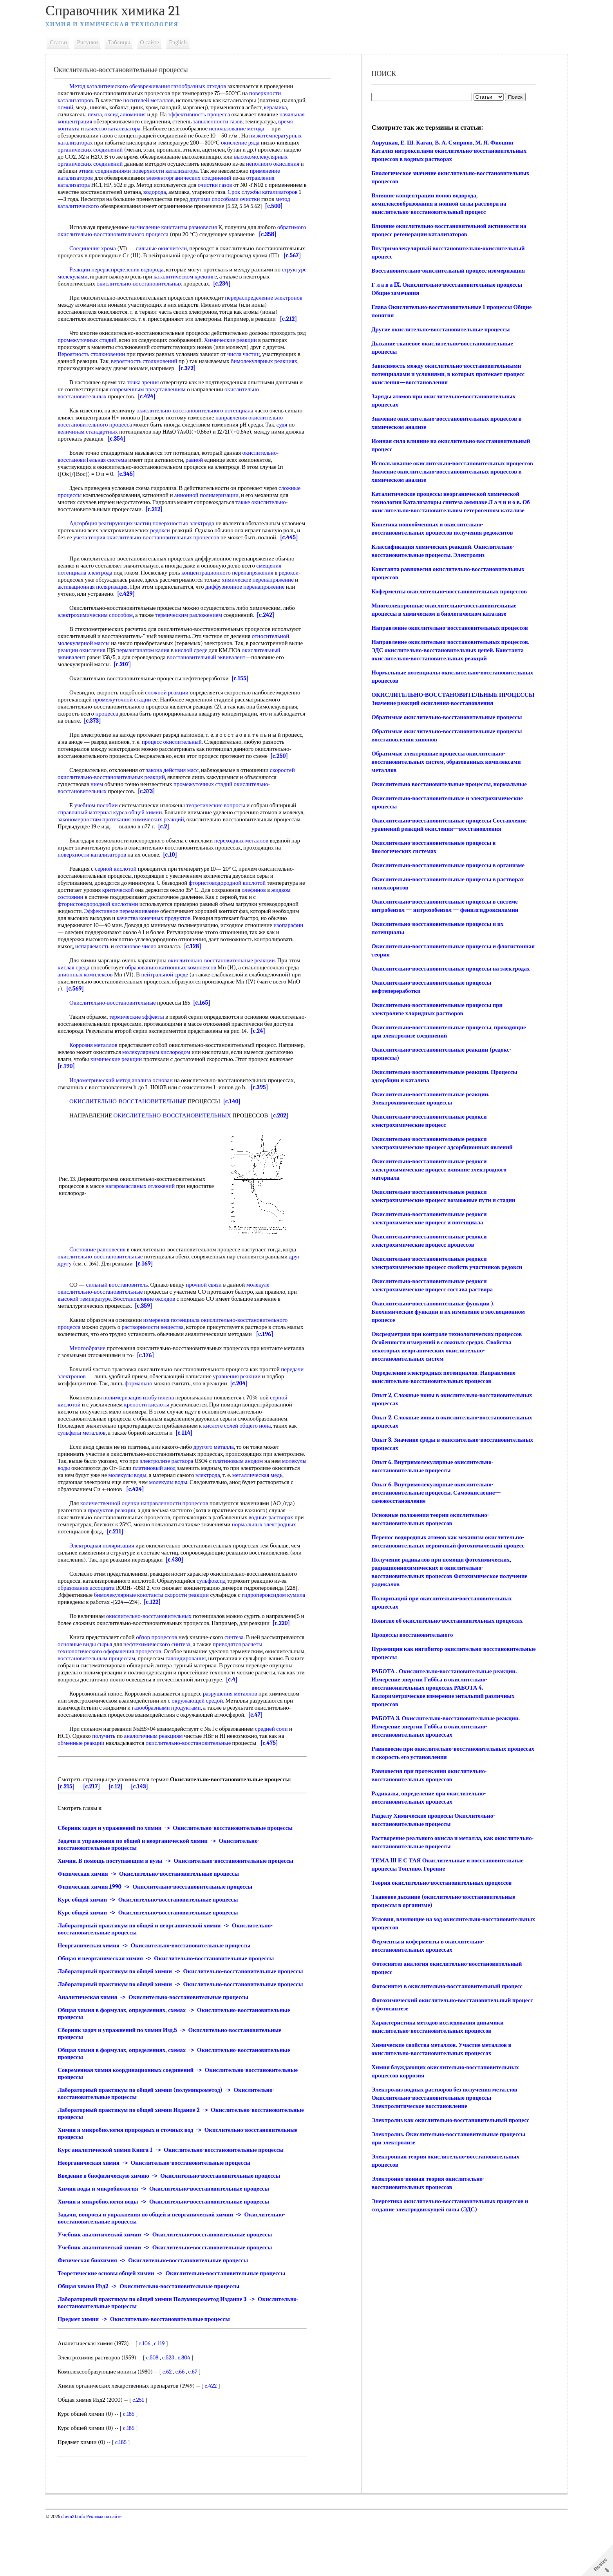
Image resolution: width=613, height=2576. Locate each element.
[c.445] (95, 565)
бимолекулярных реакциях (270, 382)
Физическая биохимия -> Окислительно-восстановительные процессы (159, 2316)
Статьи (65, 42)
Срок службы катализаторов (183, 198)
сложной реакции (173, 720)
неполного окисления (169, 170)
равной (201, 480)
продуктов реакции (118, 1545)
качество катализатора (168, 128)
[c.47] (262, 1757)
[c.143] (146, 1828)
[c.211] (154, 1566)
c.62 (173, 2427)
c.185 (135, 2470)
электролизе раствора (205, 1496)
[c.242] (272, 643)
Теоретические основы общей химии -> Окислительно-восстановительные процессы (178, 2329)
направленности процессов (181, 1538)
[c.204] (264, 1418)
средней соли (277, 1771)
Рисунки (94, 42)
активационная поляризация (99, 614)
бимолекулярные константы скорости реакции (157, 1630)
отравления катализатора (195, 184)
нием (103, 819)
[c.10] (177, 889)
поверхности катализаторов (98, 889)
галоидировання (233, 1693)
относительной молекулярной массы (109, 671)
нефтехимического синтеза (207, 1679)
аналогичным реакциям (159, 1778)
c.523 (174, 2413)
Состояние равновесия (104, 1284)
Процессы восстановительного (411, 1634)
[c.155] (246, 706)
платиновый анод (204, 1503)
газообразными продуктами (172, 1749)
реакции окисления (142, 678)
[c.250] (90, 791)
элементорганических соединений (106, 184)
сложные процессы (88, 516)
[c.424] (153, 417)
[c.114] (190, 1467)
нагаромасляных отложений (146, 1221)
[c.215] (72, 1828)
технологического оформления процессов (137, 1686)
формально (164, 1418)
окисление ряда (83, 149)
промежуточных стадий (103, 361)
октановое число (183, 981)
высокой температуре (91, 1334)
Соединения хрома (99, 262)
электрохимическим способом (101, 643)
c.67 (199, 2427)
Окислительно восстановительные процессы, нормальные (448, 784)
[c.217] (98, 1828)
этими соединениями (249, 170)
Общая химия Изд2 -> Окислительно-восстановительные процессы (155, 2342)
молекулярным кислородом (190, 1087)
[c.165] (208, 1037)
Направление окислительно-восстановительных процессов (448, 627)
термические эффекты (143, 1052)
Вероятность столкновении (98, 375)
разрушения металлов (237, 1735)
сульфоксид (217, 1616)
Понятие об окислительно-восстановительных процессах (445, 1620)
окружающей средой (204, 1742)
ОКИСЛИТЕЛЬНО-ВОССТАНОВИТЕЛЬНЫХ (178, 1150)
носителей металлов (155, 100)
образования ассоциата (92, 1623)
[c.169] (150, 1298)
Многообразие (94, 1383)
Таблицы (125, 42)
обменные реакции (87, 1785)
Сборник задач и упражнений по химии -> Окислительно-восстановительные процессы (181, 1870)
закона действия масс (178, 805)
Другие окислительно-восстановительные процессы (439, 329)
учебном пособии (102, 840)
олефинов (267, 925)
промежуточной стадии (128, 727)
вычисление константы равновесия (180, 234)
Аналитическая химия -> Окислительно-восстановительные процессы (159, 2053)
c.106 (151, 2399)
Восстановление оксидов (150, 1334)
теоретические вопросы (222, 840)
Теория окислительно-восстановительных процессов (440, 1882)
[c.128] (239, 981)
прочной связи (210, 1319)
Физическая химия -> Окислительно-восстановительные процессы (155, 1916)
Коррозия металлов (100, 1080)
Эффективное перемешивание (127, 946)
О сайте (156, 42)
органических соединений (176, 149)
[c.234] (228, 304)
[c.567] (131, 276)
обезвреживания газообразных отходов (184, 86)
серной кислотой (122, 903)
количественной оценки (116, 1538)
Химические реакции (246, 361)
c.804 (190, 2413)
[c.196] (288, 1369)
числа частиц (250, 375)
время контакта (117, 128)
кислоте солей (227, 1460)
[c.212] (294, 339)
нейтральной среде (178, 1009)
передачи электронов (90, 1411)
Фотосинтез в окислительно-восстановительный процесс (445, 1986)
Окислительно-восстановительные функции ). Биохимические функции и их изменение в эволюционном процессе (447, 1311)
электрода (106, 600)
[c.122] (178, 1637)
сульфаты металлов (88, 1467)
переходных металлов (248, 875)
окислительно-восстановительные (107, 1291)
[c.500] (195, 213)
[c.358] (73, 248)
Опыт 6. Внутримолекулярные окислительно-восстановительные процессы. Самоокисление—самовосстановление (434, 1492)
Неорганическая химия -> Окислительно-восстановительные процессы (160, 1987)
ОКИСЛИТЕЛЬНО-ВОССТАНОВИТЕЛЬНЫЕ (134, 1136)
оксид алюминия (157, 114)
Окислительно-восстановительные (119, 1037)
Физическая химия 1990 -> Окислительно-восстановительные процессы (161, 1928)
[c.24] (295, 1066)
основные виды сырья (135, 1679)
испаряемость (139, 981)
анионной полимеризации (236, 516)
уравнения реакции (267, 1411)
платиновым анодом (277, 1496)
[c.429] (132, 621)
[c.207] (162, 692)
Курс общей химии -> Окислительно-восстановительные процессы (154, 1941)
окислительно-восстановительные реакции (227, 995)
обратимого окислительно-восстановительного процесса (134, 241)
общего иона (261, 1460)
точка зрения (149, 403)
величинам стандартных (125, 452)
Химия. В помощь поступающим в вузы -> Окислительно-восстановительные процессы (182, 1903)
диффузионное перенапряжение (251, 614)
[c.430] (194, 1594)
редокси (191, 551)
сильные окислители (167, 262)
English (184, 42)
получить (110, 1778)
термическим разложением (194, 643)
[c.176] (173, 1390)
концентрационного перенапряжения (234, 600)
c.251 (144, 2456)
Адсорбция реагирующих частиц (117, 544)
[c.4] (101, 1721)
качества (133, 953)
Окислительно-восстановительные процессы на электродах (449, 968)
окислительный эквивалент (98, 685)
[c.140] (238, 1136)
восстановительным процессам (144, 1693)
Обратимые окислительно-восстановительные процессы (445, 717)
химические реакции (152, 1094)
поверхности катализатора (97, 177)
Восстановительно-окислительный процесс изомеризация (447, 270)
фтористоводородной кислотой (233, 918)
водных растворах (277, 1552)
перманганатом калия (203, 678)
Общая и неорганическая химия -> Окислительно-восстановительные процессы (172, 2000)
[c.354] (175, 459)
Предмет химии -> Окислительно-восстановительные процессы (150, 2375)
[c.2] (199, 861)
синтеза (240, 1672)
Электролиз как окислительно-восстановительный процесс (449, 2120)
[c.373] (132, 748)
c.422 (217, 2442)
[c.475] (275, 1785)
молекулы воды (101, 1503)
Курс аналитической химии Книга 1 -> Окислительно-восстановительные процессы (177, 2206)
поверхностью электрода (190, 544)
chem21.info (80, 2573)
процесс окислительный (201, 770)
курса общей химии (143, 847)
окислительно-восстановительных (145, 304)
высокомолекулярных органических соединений (176, 163)
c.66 (186, 2427)
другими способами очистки (152, 206)
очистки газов (125, 191)
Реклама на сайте (110, 2573)
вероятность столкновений (151, 382)
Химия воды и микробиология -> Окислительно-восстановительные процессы (170, 2245)
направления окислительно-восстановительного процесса (168, 442)
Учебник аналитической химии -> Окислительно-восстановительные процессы (171, 2290)
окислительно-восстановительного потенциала (201, 431)
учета (126, 558)
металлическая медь (89, 1517)
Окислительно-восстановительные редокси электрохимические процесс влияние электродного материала (437, 1169)
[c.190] (99, 1101)
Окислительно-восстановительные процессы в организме (446, 865)
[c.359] (150, 1341)
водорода (75, 198)
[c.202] (286, 1150)
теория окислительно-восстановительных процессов (199, 558)
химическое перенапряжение (264, 607)
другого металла (220, 1482)
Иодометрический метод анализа (117, 1115)
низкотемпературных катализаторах (108, 142)
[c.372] (193, 389)
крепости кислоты (152, 1439)
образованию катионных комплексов (177, 1002)
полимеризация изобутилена (145, 1432)
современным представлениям (159, 410)
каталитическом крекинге (218, 297)
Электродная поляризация (108, 1580)
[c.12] (122, 1828)
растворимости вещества (159, 1362)
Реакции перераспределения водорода (123, 290)
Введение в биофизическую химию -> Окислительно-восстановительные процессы (175, 2232)
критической (131, 925)
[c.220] (292, 1658)
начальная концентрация (116, 121)
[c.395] (266, 1122)
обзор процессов (163, 1672)
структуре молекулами (92, 297)
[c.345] (132, 495)
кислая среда (80, 1002)
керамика (75, 114)
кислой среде (252, 678)
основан (169, 1115)
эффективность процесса (231, 114)
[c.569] (95, 1023)
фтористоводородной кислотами (104, 939)
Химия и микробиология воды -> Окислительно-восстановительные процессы (170, 2257)
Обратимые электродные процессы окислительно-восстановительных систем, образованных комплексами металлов (444, 762)
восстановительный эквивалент (252, 685)
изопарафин (79, 967)
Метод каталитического (105, 86)
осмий (98, 107)
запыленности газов (272, 121)
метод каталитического (231, 206)
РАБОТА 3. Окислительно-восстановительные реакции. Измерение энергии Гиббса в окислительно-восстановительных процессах (444, 1726)
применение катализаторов (215, 177)
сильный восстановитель (123, 1319)
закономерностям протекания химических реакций (150, 854)
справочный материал (91, 847)
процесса (113, 741)
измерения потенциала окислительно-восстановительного (222, 1355)
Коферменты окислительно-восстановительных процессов (448, 591)
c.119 (166, 2399)
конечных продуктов (171, 953)
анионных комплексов (99, 1009)
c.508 (159, 2413)
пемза (126, 114)
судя (80, 452)
